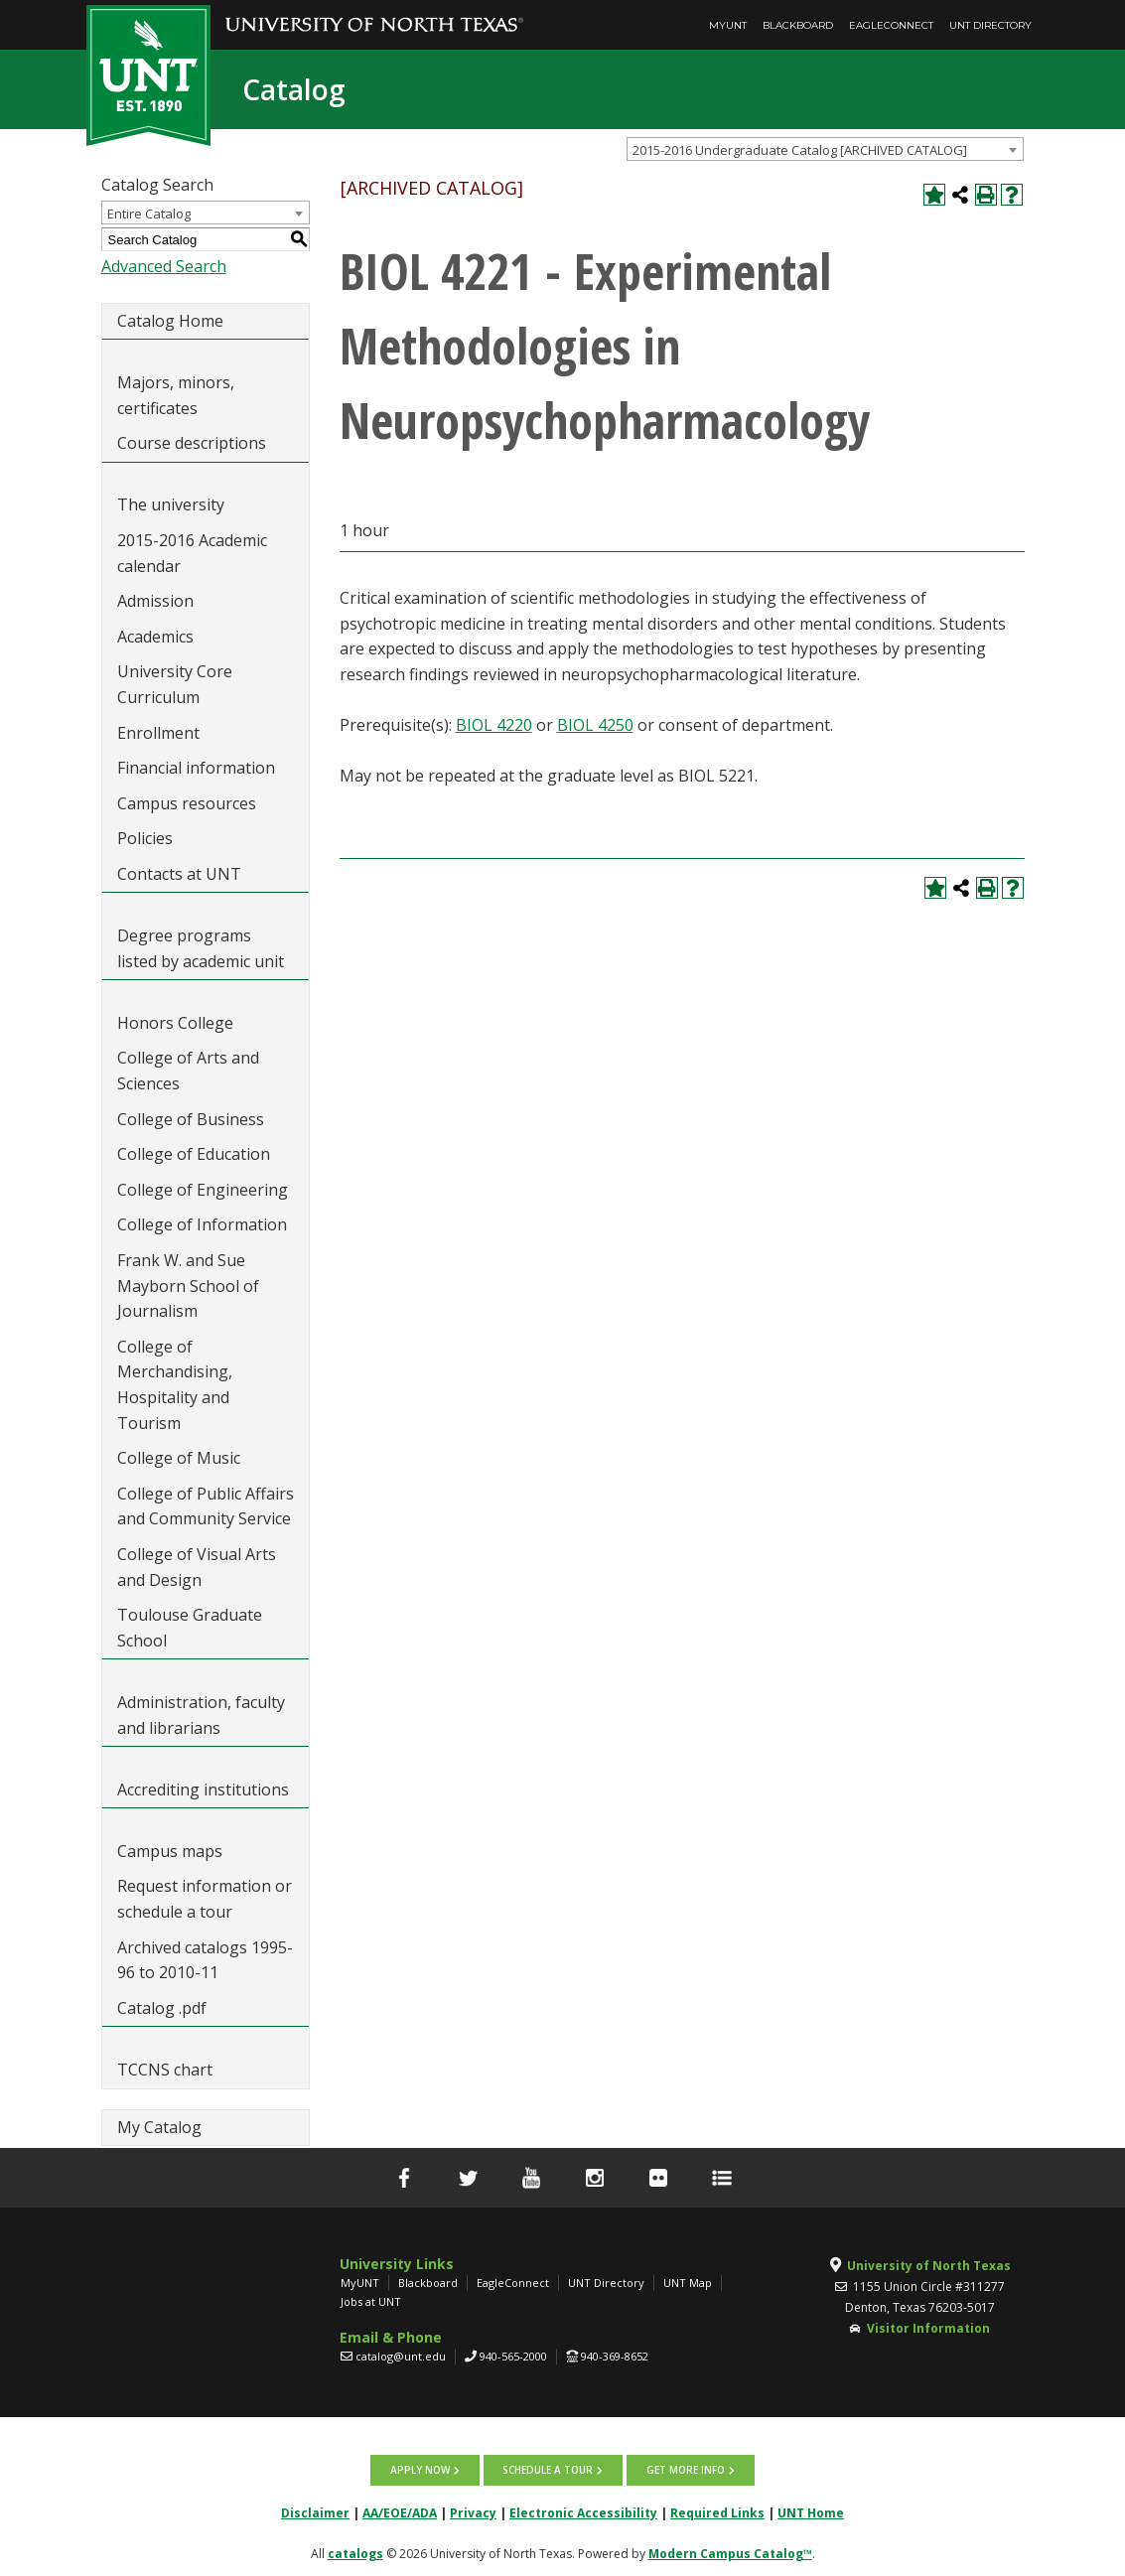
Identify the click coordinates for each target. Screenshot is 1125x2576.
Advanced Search (163, 266)
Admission (155, 601)
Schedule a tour (547, 2470)
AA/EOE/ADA (399, 2512)
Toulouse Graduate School (189, 1627)
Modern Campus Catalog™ (730, 2552)
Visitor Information (928, 2328)
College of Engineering (202, 1190)
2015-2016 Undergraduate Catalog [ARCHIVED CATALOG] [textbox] (800, 150)
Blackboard (798, 25)
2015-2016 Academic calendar (192, 553)
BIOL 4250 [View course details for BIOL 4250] (595, 725)
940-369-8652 (614, 2356)
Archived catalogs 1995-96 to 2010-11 (205, 1960)
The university (170, 504)
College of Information (202, 1224)
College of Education (193, 1154)
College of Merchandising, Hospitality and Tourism (174, 1385)
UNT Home (810, 2512)
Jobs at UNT (371, 2301)
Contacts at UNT (179, 874)
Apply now (421, 2470)
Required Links (717, 2512)
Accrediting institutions (203, 1789)
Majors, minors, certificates (175, 395)
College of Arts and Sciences (188, 1070)
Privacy (473, 2512)
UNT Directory (990, 25)
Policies (145, 838)
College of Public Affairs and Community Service (205, 1506)
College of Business (190, 1119)
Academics (155, 636)
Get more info (683, 2470)
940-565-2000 (513, 2356)
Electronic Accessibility (583, 2512)
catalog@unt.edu (400, 2356)
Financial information (196, 768)
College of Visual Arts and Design (196, 1567)
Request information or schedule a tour (204, 1899)
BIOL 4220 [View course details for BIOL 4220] (494, 725)
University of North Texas (929, 2265)
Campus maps (169, 1851)
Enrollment (158, 733)
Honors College (175, 1023)
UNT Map (687, 2282)
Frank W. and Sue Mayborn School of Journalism (188, 1285)
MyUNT (728, 25)
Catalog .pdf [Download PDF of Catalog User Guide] (162, 2008)
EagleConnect (891, 25)
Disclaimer (315, 2512)
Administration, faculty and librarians (201, 1715)
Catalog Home (170, 321)
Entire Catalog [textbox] (149, 213)
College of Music (178, 1458)
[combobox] (825, 149)
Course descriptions (191, 443)
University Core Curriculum (174, 684)
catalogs (355, 2552)
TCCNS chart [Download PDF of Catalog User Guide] (164, 2069)
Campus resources (186, 803)
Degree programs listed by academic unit (200, 948)
